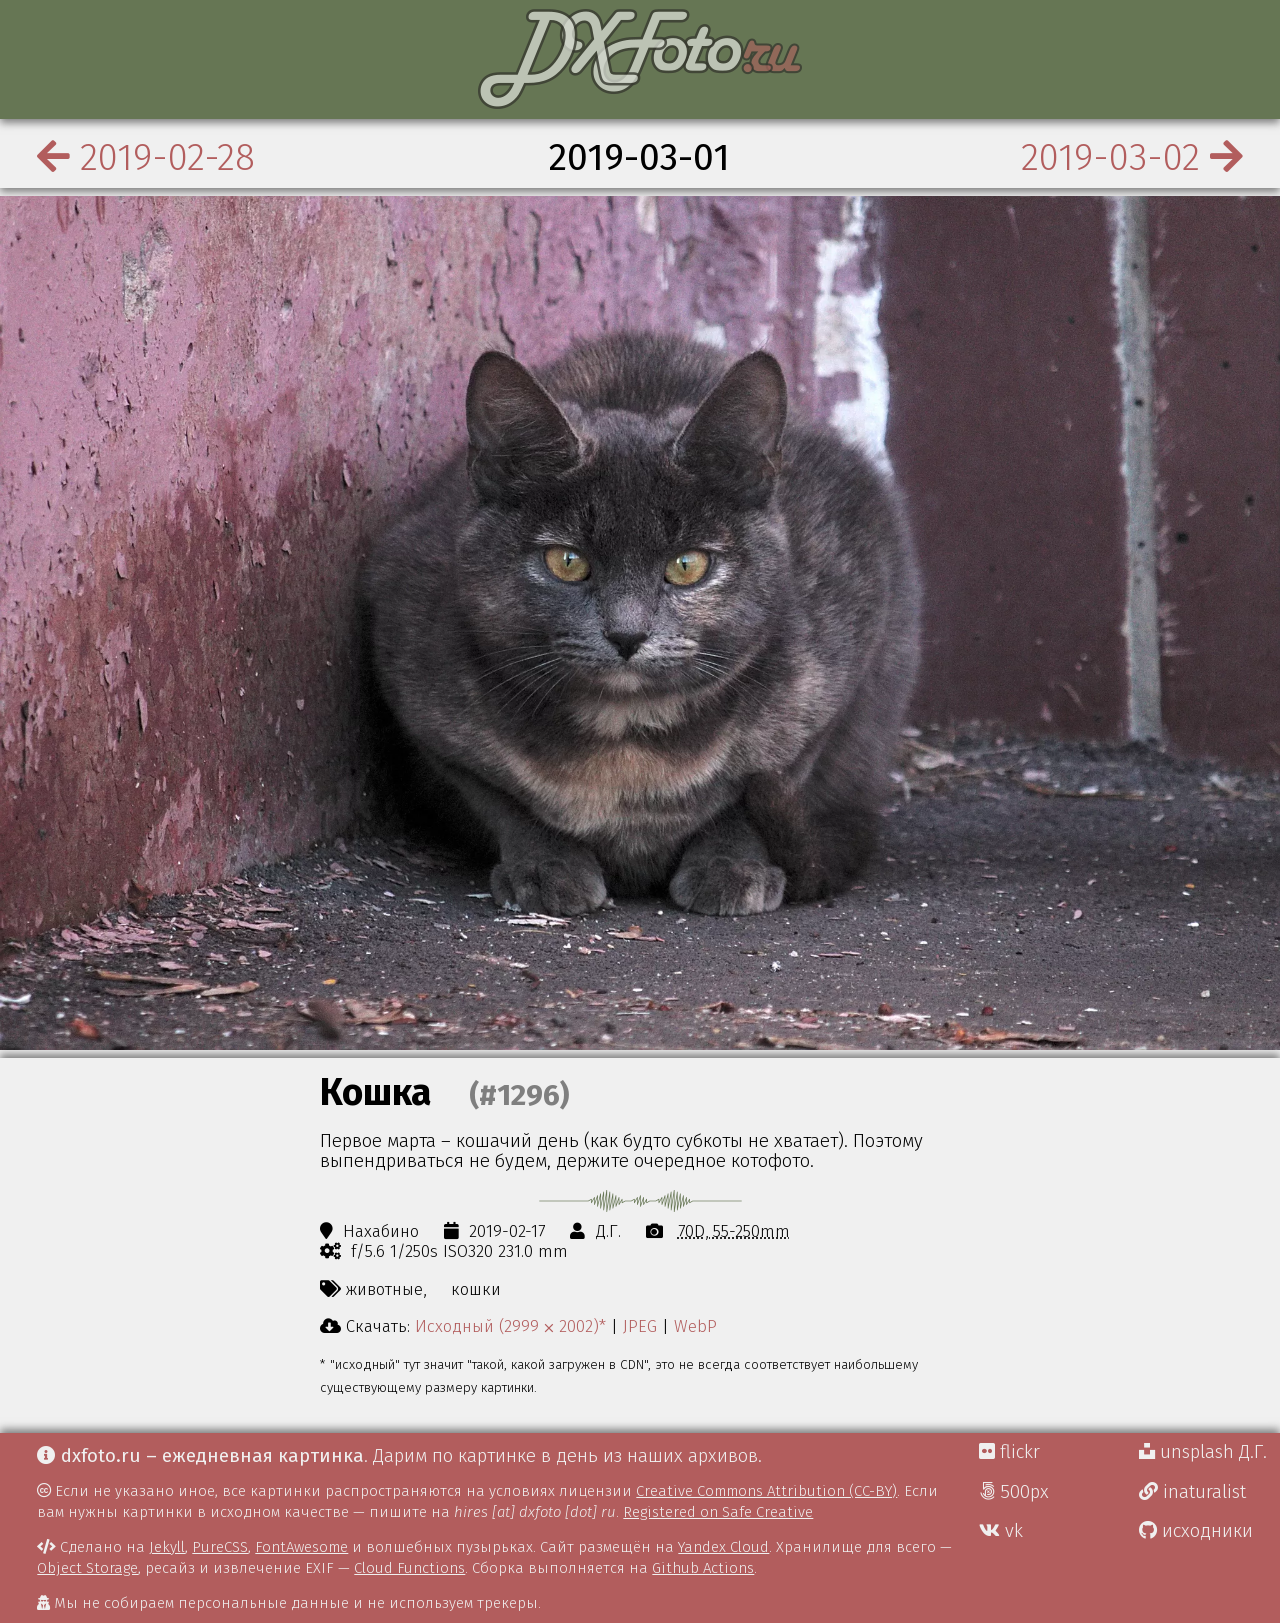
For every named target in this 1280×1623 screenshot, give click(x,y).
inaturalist (1192, 1492)
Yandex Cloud (723, 1547)
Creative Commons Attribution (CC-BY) (766, 1491)
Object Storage (87, 1568)
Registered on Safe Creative (718, 1512)
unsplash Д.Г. (1203, 1452)
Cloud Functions (409, 1568)
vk (1001, 1531)
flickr (1009, 1452)
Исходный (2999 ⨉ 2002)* (510, 1326)
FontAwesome (301, 1547)
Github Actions (703, 1568)
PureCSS (220, 1547)
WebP (695, 1326)
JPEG (640, 1326)
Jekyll (167, 1547)
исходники (1196, 1531)
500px (1014, 1492)
